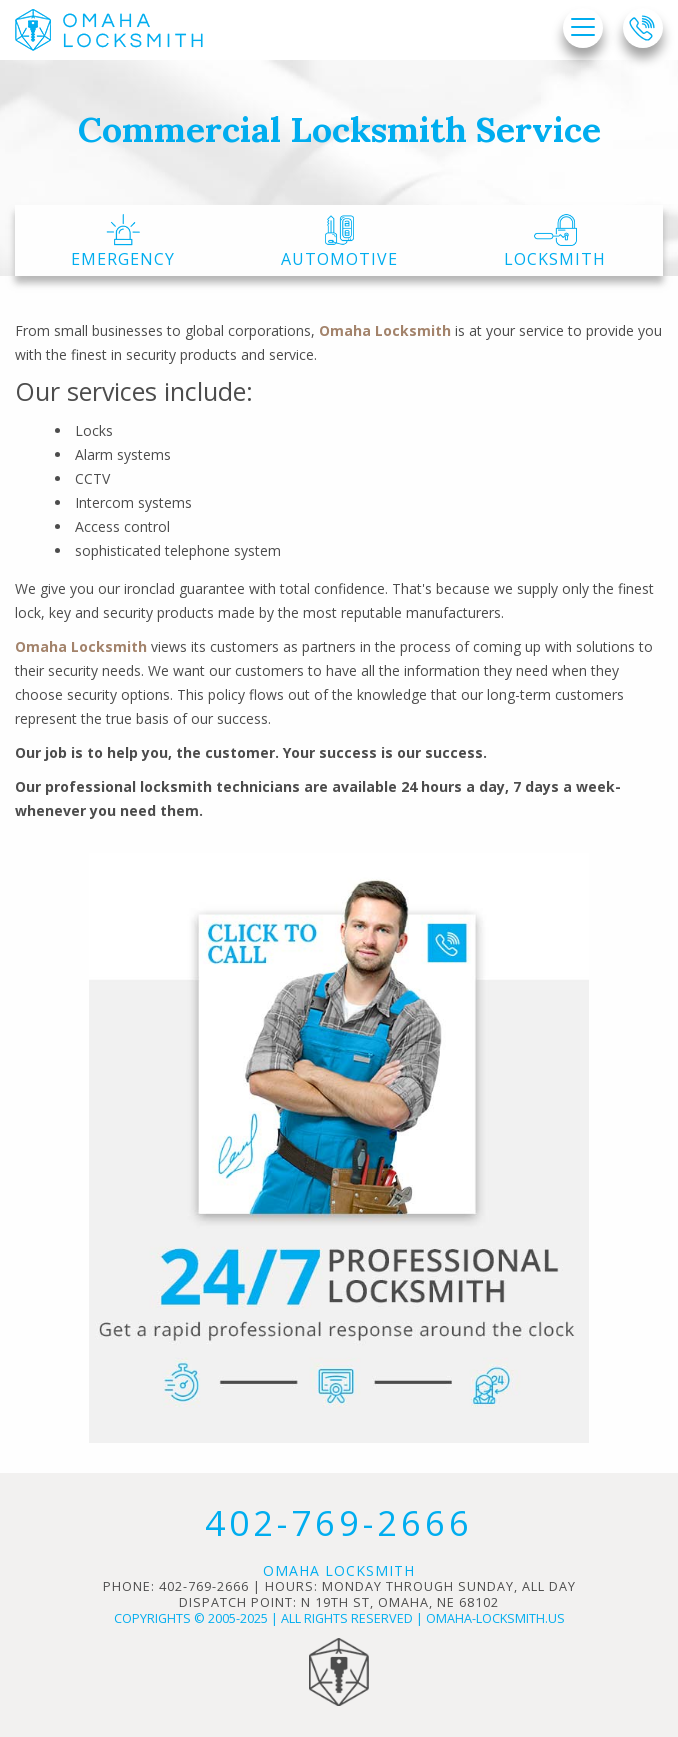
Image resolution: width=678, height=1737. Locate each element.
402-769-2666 (339, 1522)
